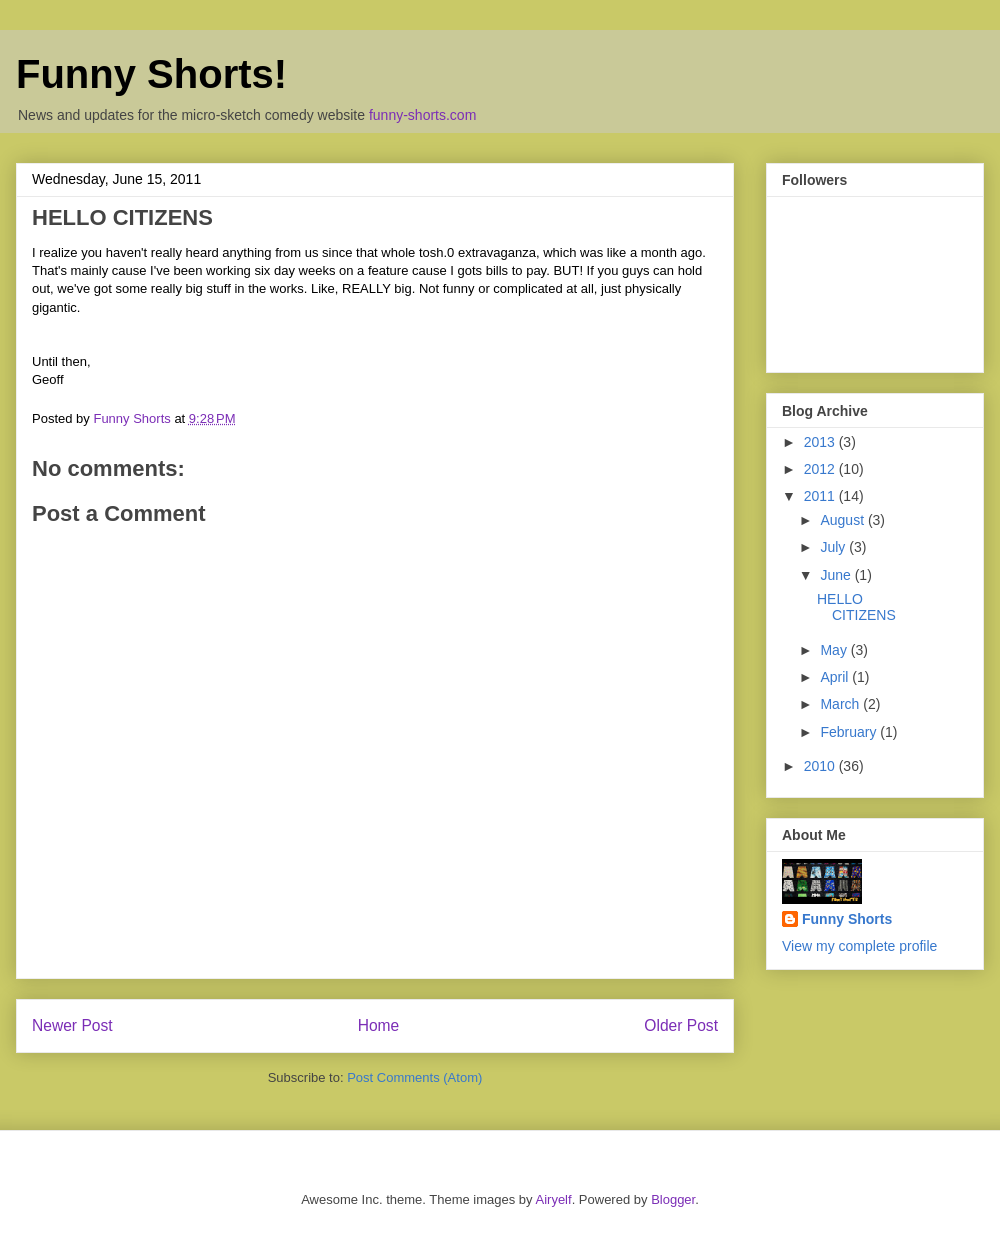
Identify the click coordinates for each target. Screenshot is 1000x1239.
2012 (821, 469)
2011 (821, 496)
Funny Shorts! (151, 74)
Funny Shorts (847, 919)
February (850, 732)
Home (379, 1025)
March (841, 704)
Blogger (673, 1199)
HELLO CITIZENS (856, 607)
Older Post (681, 1025)
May (835, 650)
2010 (821, 766)
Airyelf (554, 1199)
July (834, 547)
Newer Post (72, 1025)
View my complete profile (859, 946)
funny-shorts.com (422, 115)
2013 (821, 442)
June (837, 575)
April (836, 677)
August (843, 520)
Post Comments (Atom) (414, 1077)
